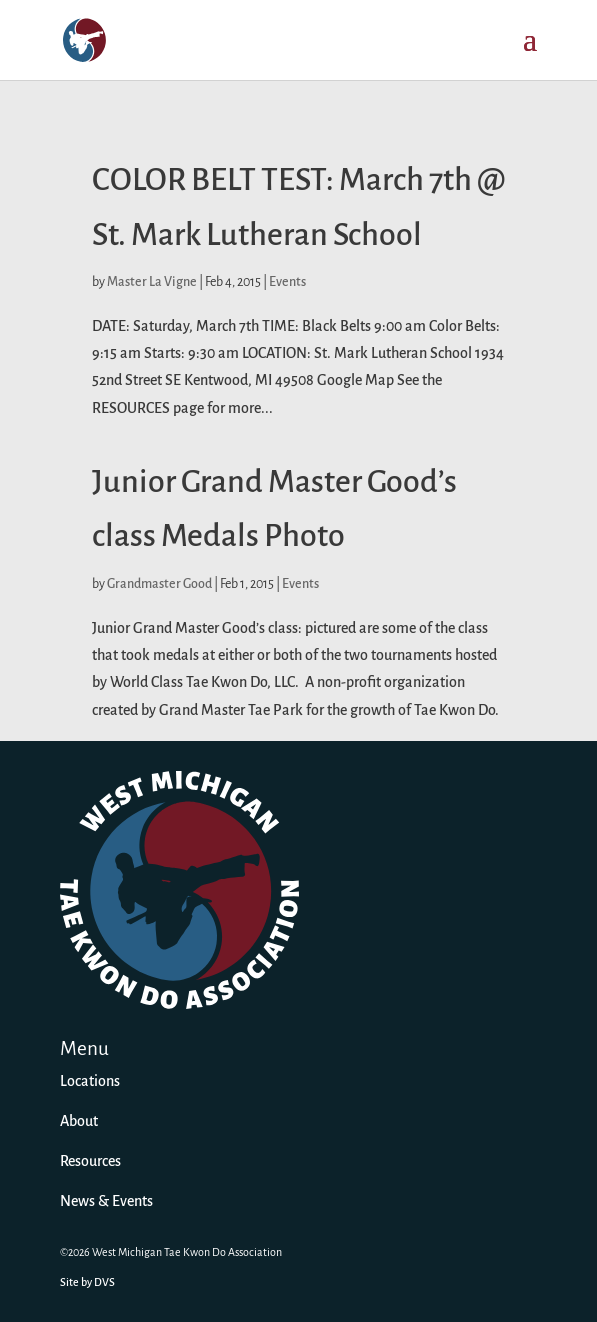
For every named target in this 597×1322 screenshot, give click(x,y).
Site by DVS (87, 1283)
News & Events (106, 1202)
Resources (90, 1162)
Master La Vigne (152, 282)
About (79, 1122)
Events (287, 282)
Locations (90, 1082)
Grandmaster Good (159, 584)
